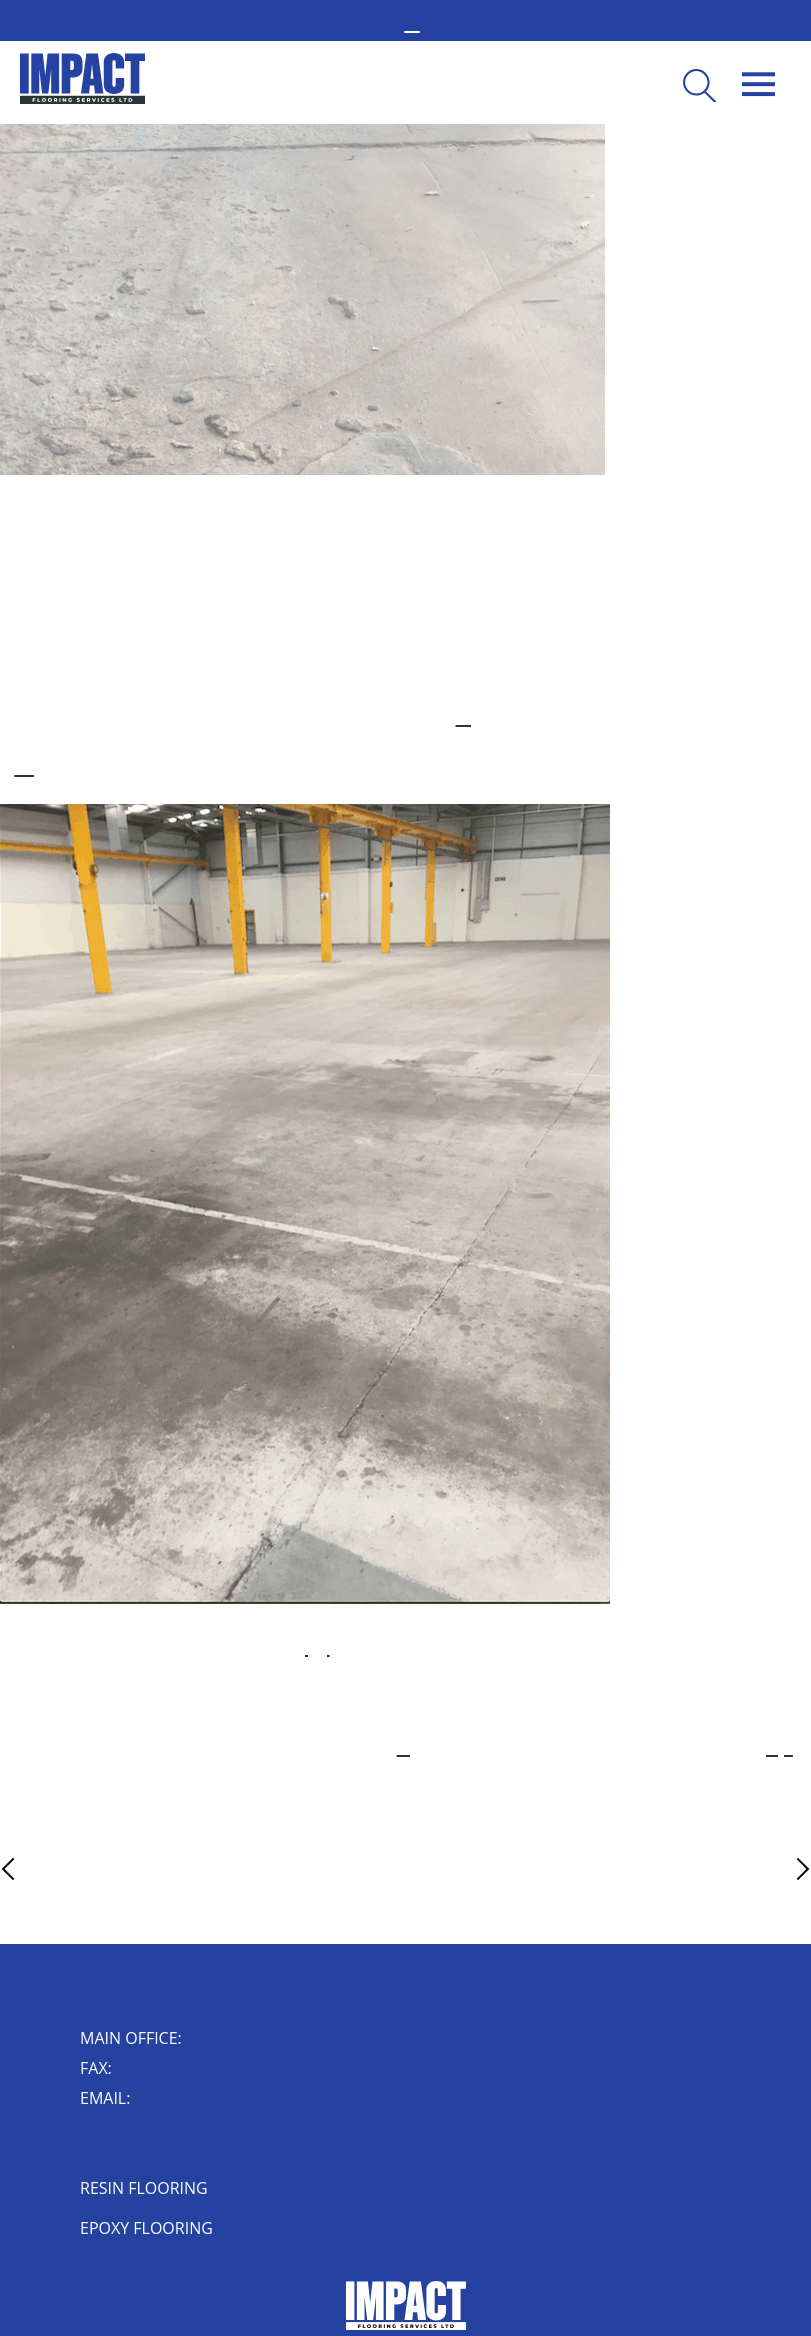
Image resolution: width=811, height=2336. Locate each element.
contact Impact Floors (779, 1749)
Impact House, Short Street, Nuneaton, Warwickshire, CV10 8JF (118, 2146)
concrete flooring (25, 769)
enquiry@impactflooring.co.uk (153, 2100)
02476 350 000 (194, 2040)
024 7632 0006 (124, 2070)
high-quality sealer (317, 1649)
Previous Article (46, 1869)
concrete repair (406, 1749)
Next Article (767, 1869)
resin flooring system (469, 719)
